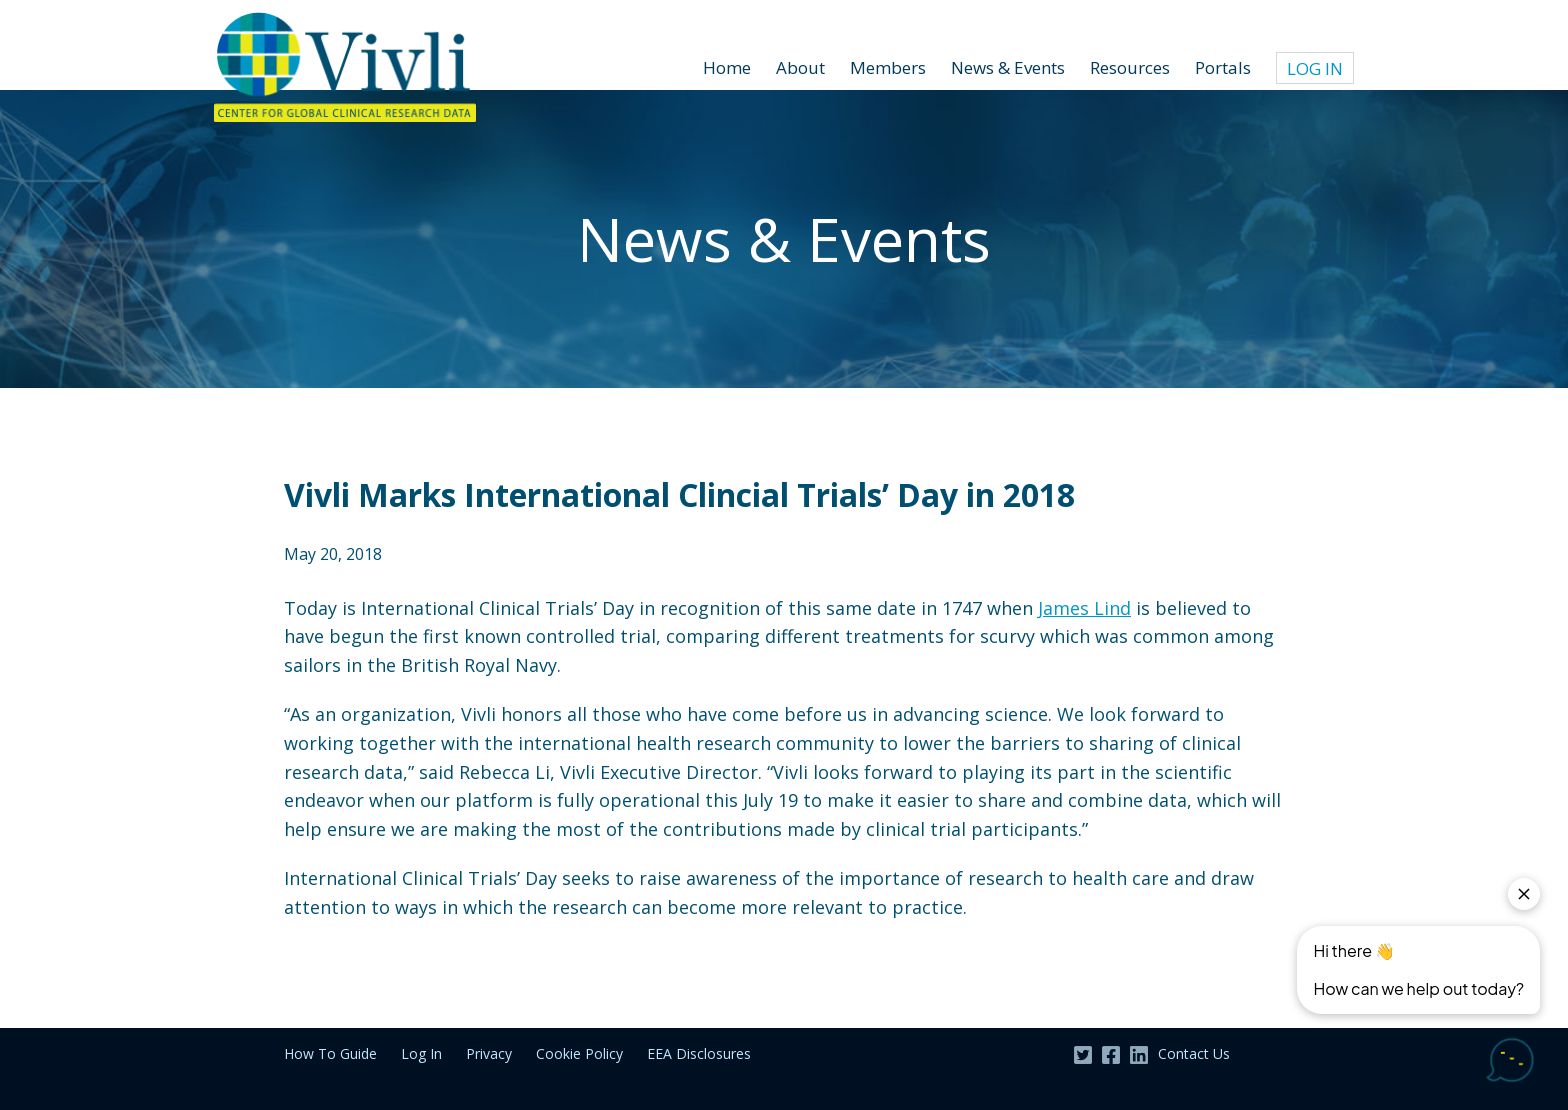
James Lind (1084, 608)
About (800, 67)
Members (888, 67)
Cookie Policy (579, 1053)
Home (727, 67)
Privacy (489, 1053)
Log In (1315, 68)
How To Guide (330, 1053)
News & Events (1008, 67)
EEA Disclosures (699, 1053)
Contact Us (1194, 1053)
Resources (1130, 67)
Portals (1223, 67)
